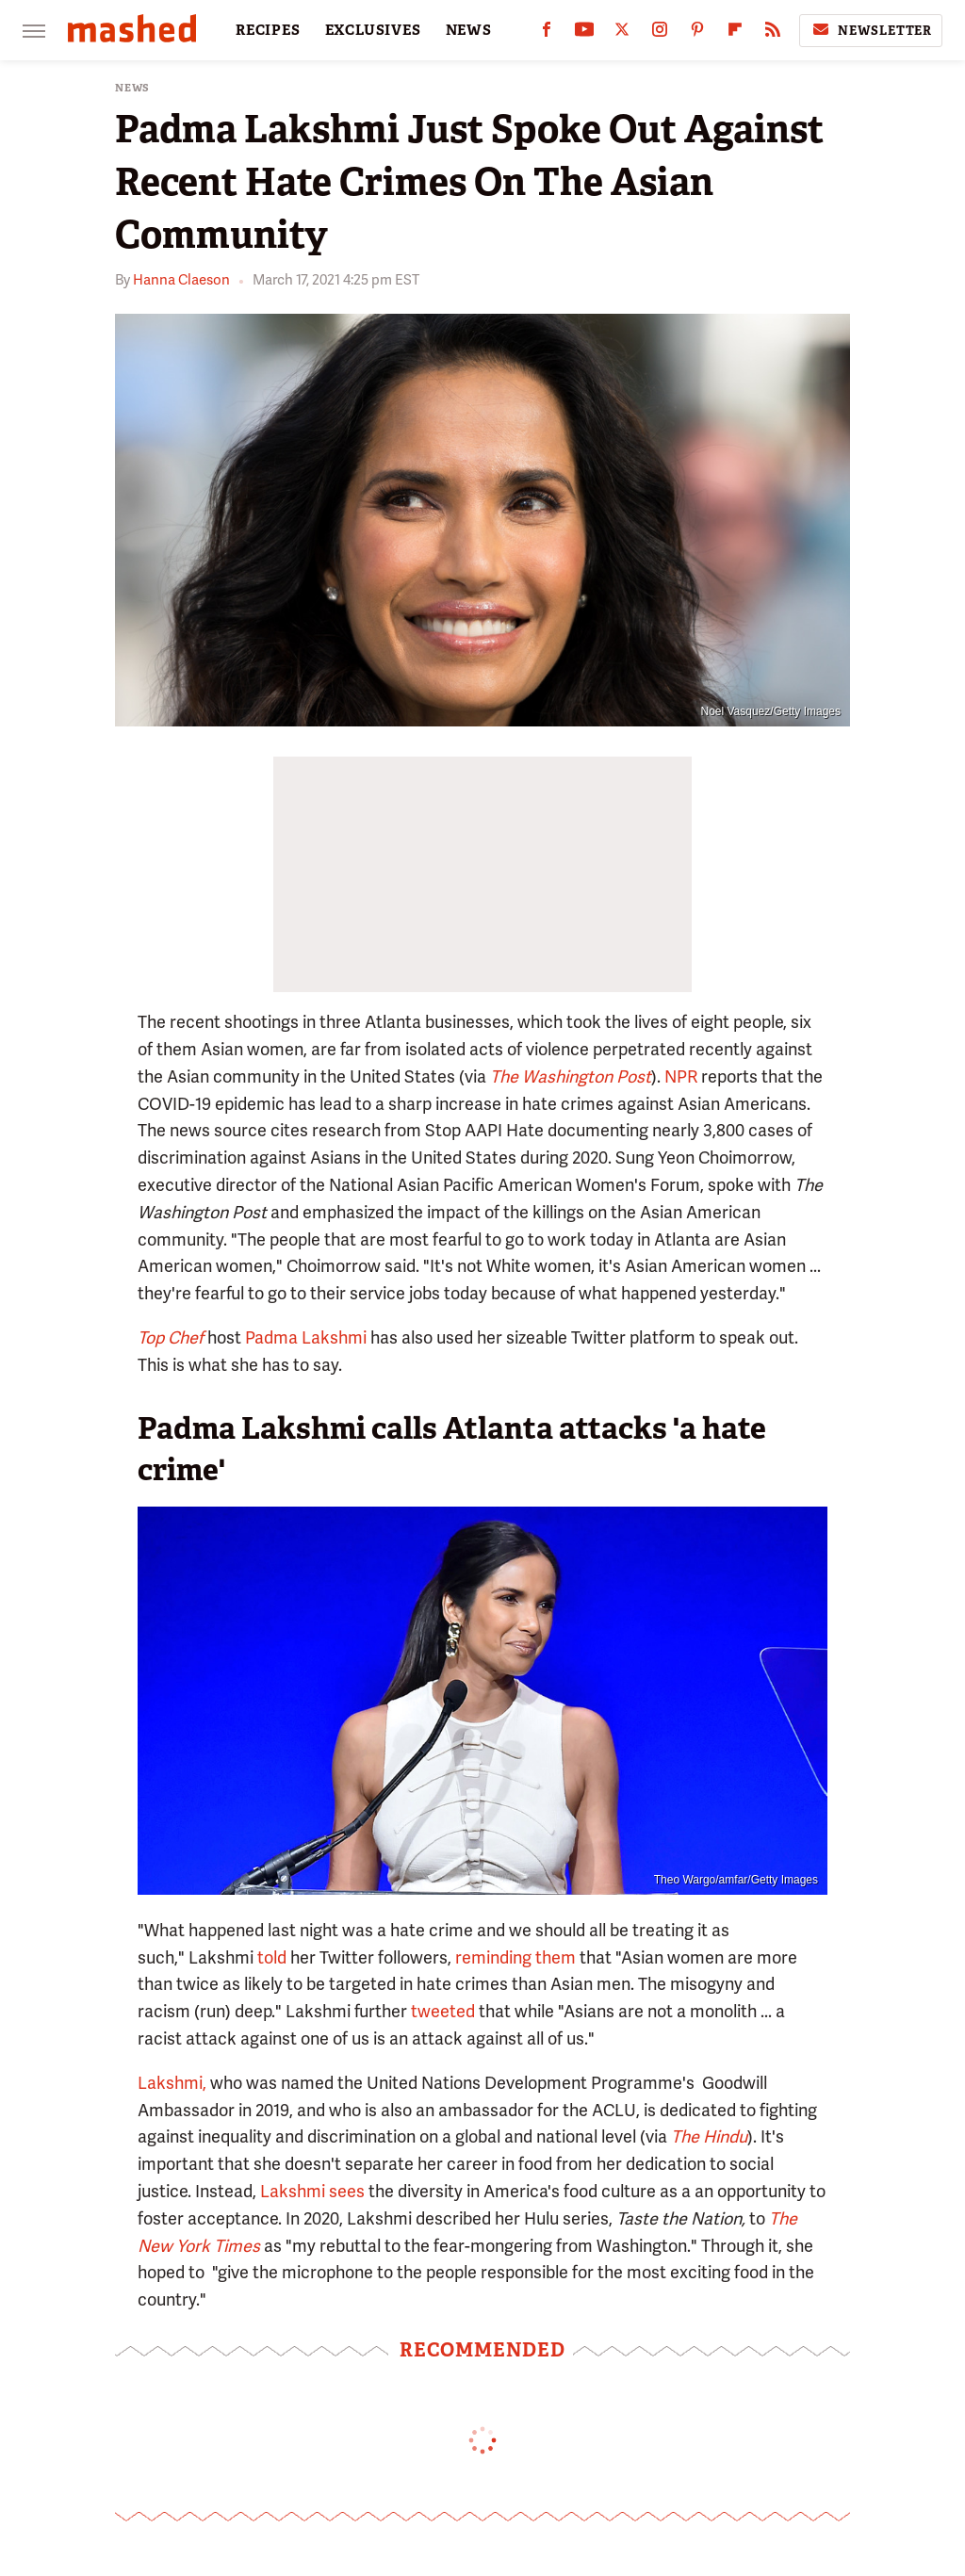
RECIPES (268, 30)
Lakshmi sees (312, 2191)
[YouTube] (584, 33)
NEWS (469, 30)
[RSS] (772, 33)
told (271, 1957)
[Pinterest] (697, 33)
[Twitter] (622, 33)
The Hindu (709, 2136)
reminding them (515, 1957)
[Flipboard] (735, 33)
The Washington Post (570, 1076)
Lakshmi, (172, 2083)
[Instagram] (659, 33)
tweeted (443, 2011)
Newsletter (871, 30)
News (132, 88)
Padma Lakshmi (306, 1337)
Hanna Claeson (181, 279)
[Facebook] (546, 33)
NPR (680, 1076)
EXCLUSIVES (373, 30)
